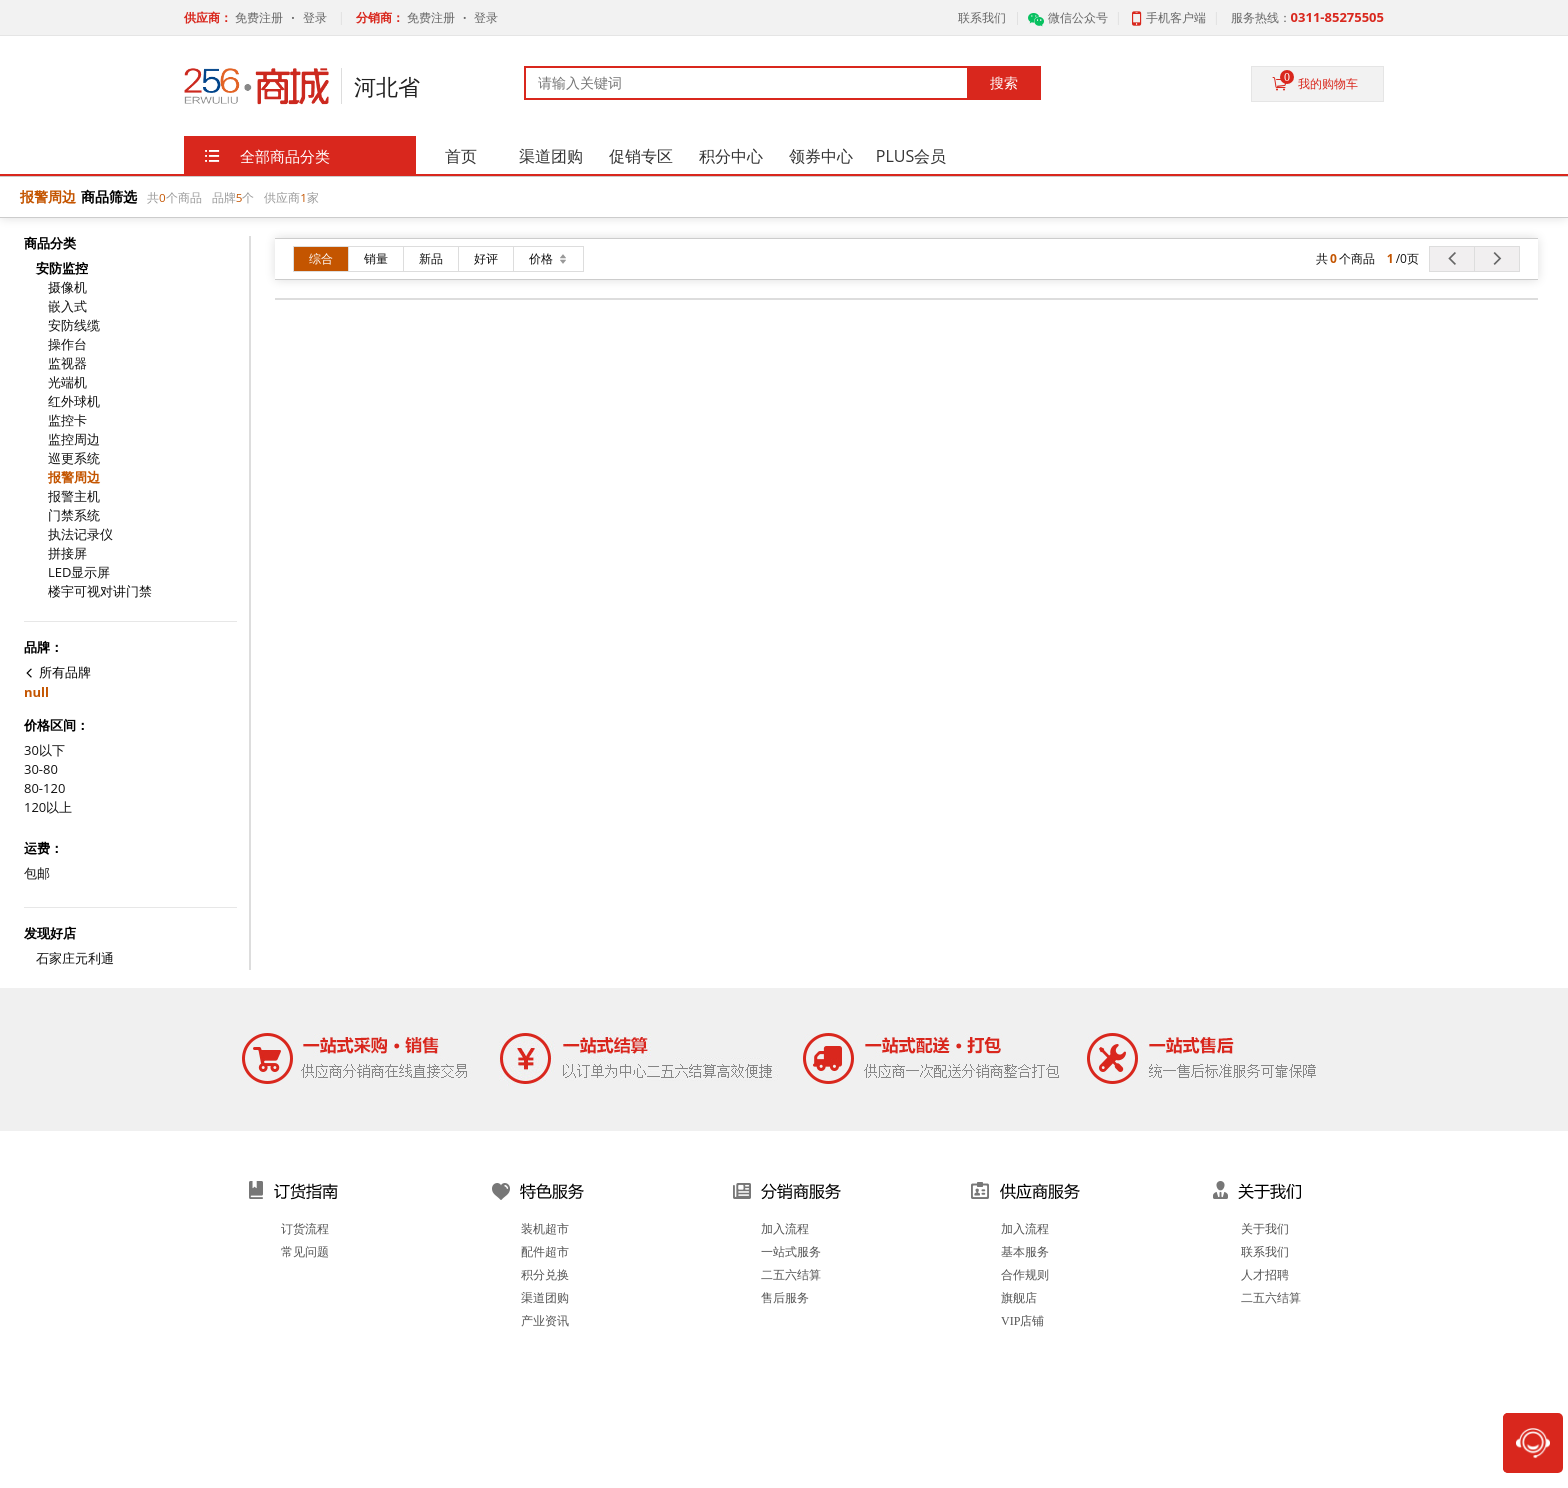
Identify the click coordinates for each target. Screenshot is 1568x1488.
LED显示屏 (79, 572)
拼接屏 (67, 553)
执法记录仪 (80, 534)
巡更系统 (74, 458)
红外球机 (74, 401)
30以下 (44, 750)
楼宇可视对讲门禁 (100, 591)
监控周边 (74, 439)
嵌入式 (67, 306)
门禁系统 (74, 515)
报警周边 (74, 477)
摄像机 (67, 287)
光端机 (67, 382)
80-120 (44, 788)
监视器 (67, 363)
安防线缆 (74, 325)
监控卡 (67, 420)
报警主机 (74, 496)
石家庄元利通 (75, 958)
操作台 (67, 344)
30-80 (41, 769)
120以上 (48, 807)
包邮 (37, 873)
